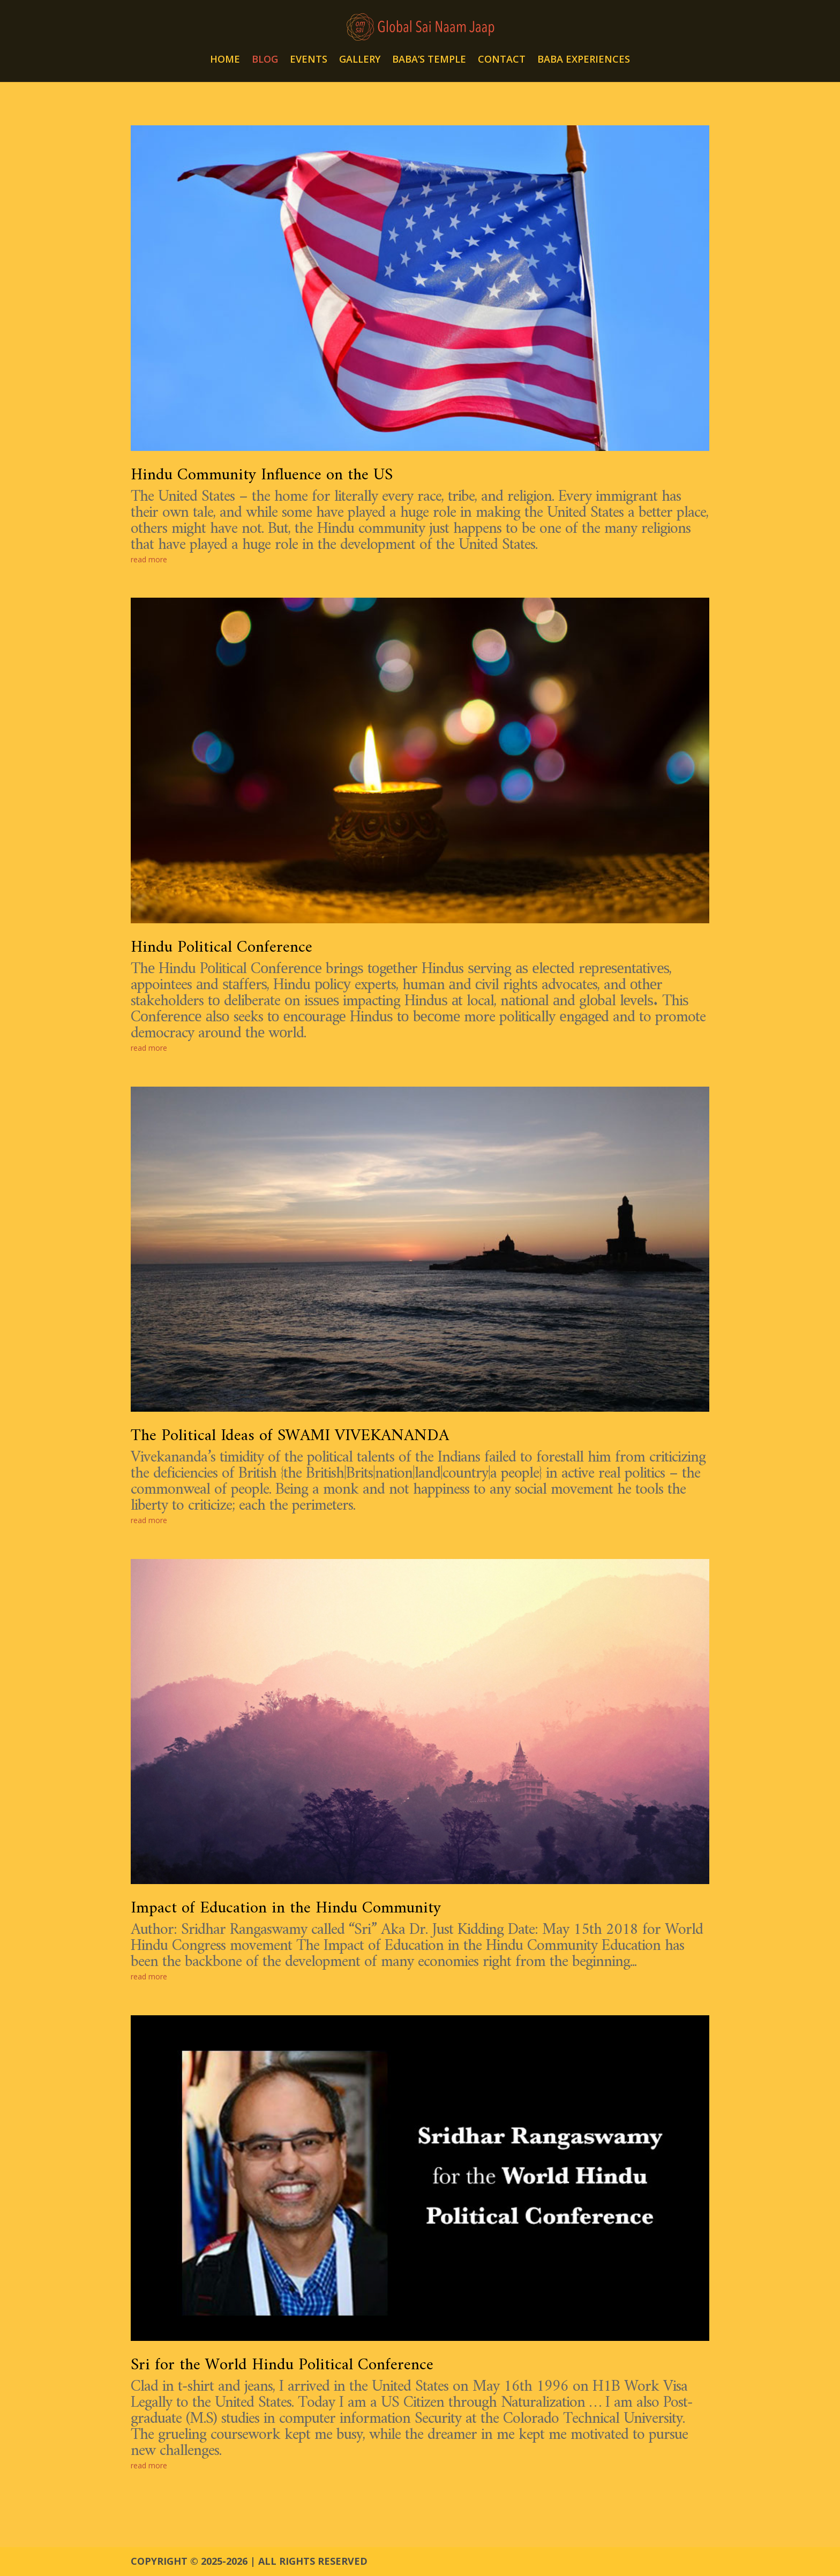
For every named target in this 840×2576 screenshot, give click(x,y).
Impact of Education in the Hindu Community (286, 1908)
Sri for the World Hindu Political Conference (282, 2365)
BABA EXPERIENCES (583, 60)
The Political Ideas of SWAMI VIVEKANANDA (290, 1436)
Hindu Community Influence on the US (262, 475)
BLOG (265, 60)
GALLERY (359, 60)
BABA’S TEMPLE (429, 60)
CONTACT (502, 60)
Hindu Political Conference (221, 947)
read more (149, 559)
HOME (225, 60)
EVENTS (308, 60)
